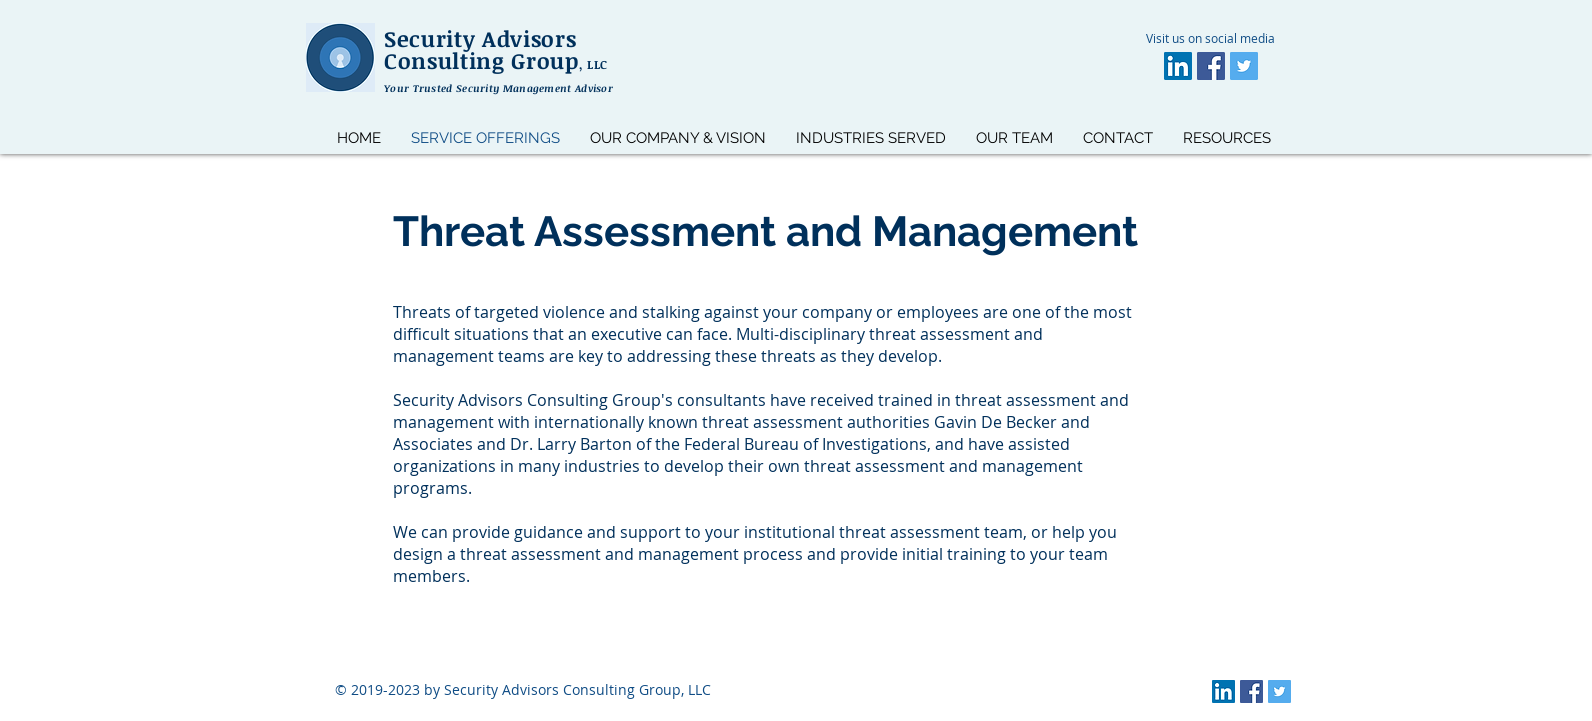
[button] (1227, 138)
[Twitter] (1244, 66)
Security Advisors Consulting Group (496, 49)
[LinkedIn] (1178, 66)
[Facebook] (1211, 66)
